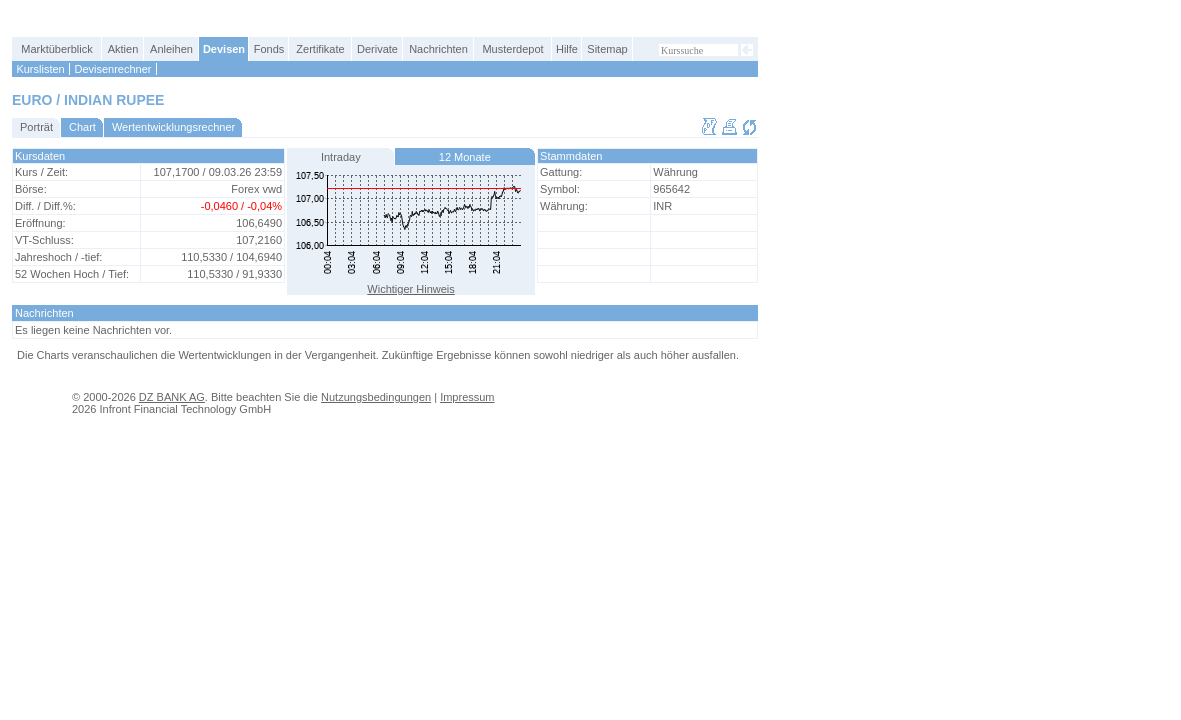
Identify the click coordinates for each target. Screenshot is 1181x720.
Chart (82, 127)
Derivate (377, 49)
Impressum (467, 397)
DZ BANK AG (172, 397)
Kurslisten (40, 69)
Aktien (123, 49)
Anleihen (171, 49)
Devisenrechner (112, 69)
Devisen (224, 49)
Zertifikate (320, 49)
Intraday (341, 157)
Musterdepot (512, 49)
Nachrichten (438, 49)
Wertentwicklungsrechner (173, 127)
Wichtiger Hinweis (410, 289)
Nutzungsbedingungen (376, 397)
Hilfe (567, 49)
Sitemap (607, 49)
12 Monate (465, 157)
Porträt (36, 127)
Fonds (269, 49)
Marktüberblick (57, 49)
